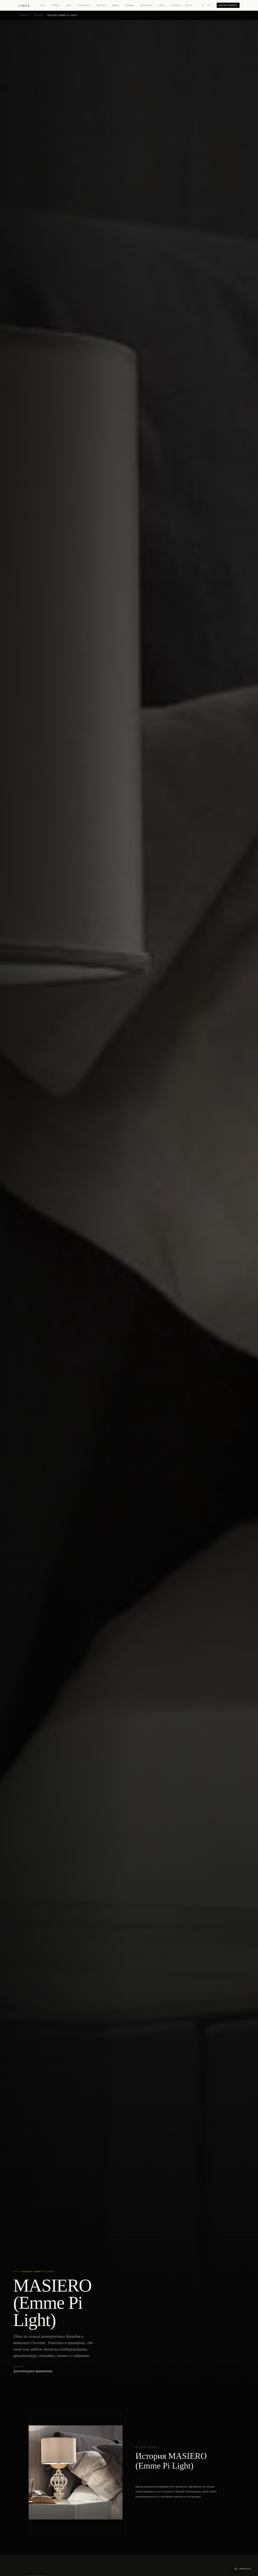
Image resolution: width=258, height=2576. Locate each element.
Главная (24, 15)
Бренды (129, 5)
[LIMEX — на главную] (24, 5)
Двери (115, 5)
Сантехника (84, 5)
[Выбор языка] (190, 5)
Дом (68, 5)
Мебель (56, 5)
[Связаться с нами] (242, 2568)
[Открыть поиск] (202, 5)
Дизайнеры (146, 5)
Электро (101, 5)
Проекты (176, 5)
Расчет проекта (228, 5)
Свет (42, 5)
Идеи (162, 5)
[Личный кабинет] (208, 5)
